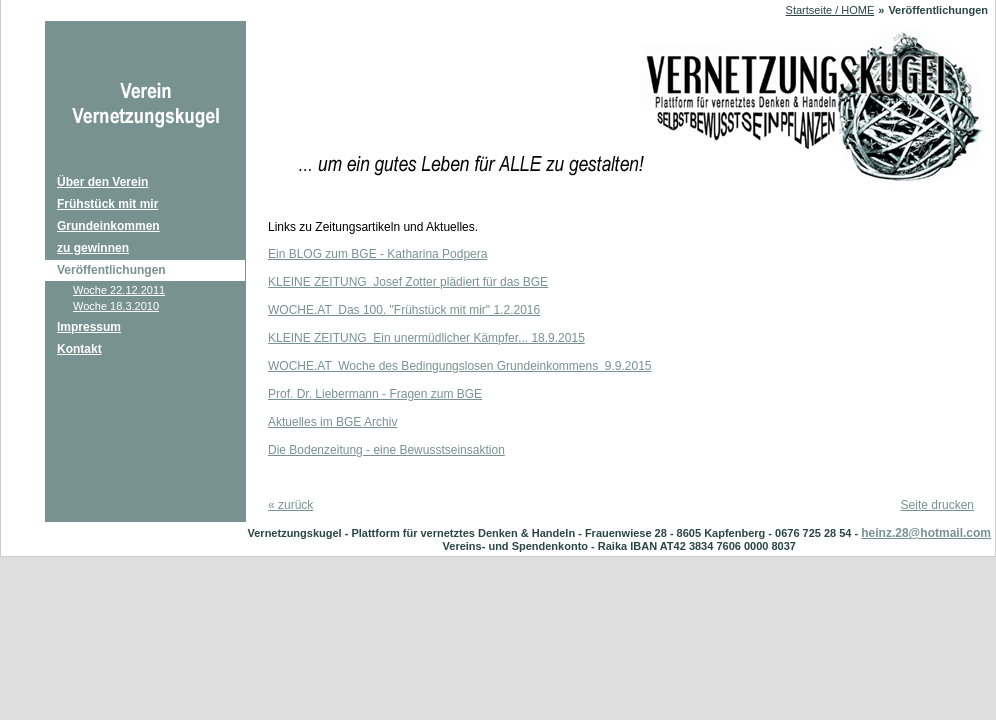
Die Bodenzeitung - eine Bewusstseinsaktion (386, 450)
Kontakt (79, 349)
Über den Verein (102, 182)
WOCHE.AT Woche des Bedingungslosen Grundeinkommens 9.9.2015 (460, 366)
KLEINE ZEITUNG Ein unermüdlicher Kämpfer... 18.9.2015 (426, 338)
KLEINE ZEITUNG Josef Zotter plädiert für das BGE (408, 282)
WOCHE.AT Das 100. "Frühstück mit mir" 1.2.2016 (404, 310)
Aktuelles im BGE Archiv (332, 422)
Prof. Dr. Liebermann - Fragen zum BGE (375, 394)
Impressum (89, 327)
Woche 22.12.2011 (119, 290)
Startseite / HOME (830, 10)
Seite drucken (937, 505)
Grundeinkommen (108, 226)
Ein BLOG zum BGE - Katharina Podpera (377, 254)
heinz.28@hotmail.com (926, 533)
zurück (290, 505)
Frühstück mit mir (107, 204)
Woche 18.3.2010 (116, 306)
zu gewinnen (93, 248)
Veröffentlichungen (111, 270)
